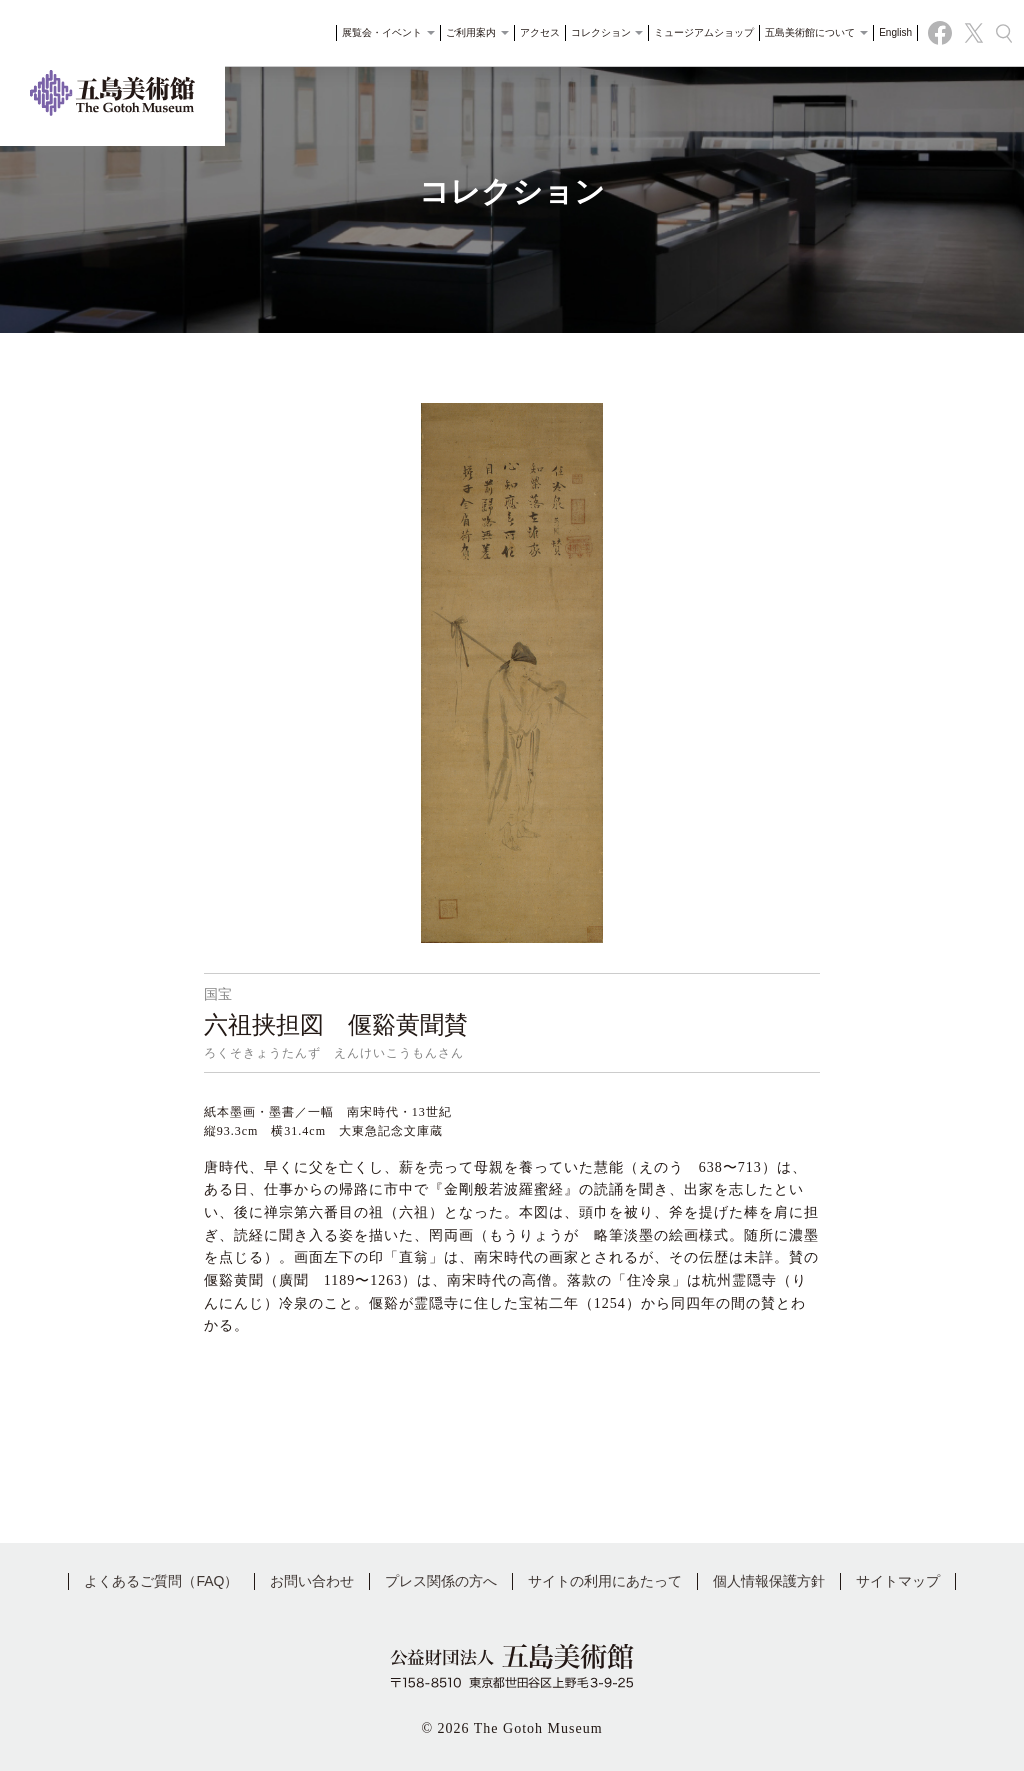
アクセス (537, 34)
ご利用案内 (474, 34)
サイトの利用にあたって (605, 1581)
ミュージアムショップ (701, 34)
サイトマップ (898, 1581)
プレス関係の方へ (441, 1581)
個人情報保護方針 (769, 1581)
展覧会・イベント (385, 34)
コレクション (604, 34)
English (892, 34)
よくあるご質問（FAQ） (161, 1581)
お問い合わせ (312, 1581)
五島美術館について (813, 34)
